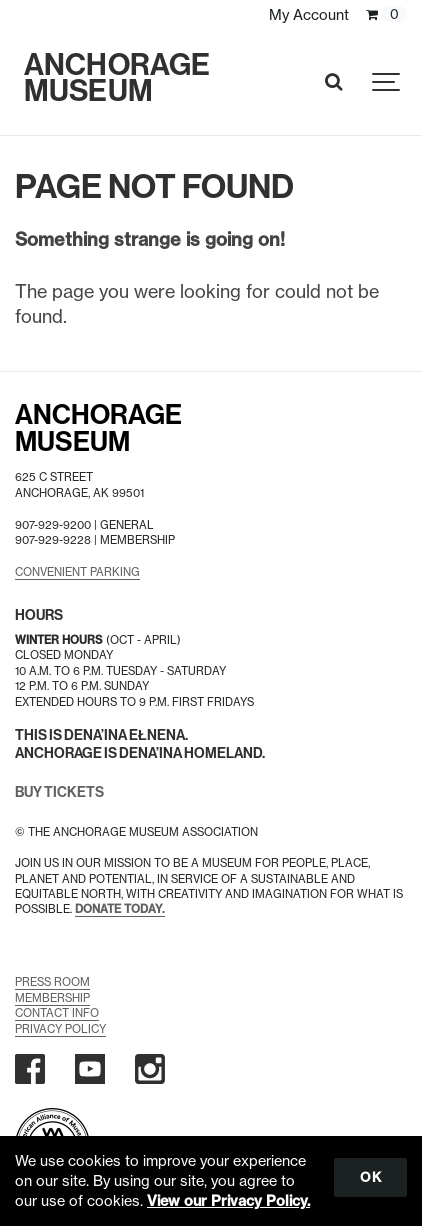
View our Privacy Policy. (228, 1201)
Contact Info (57, 1013)
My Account (309, 15)
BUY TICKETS (59, 792)
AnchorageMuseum (98, 428)
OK (370, 1177)
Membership (52, 998)
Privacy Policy (60, 1029)
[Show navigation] (387, 82)
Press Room (52, 982)
